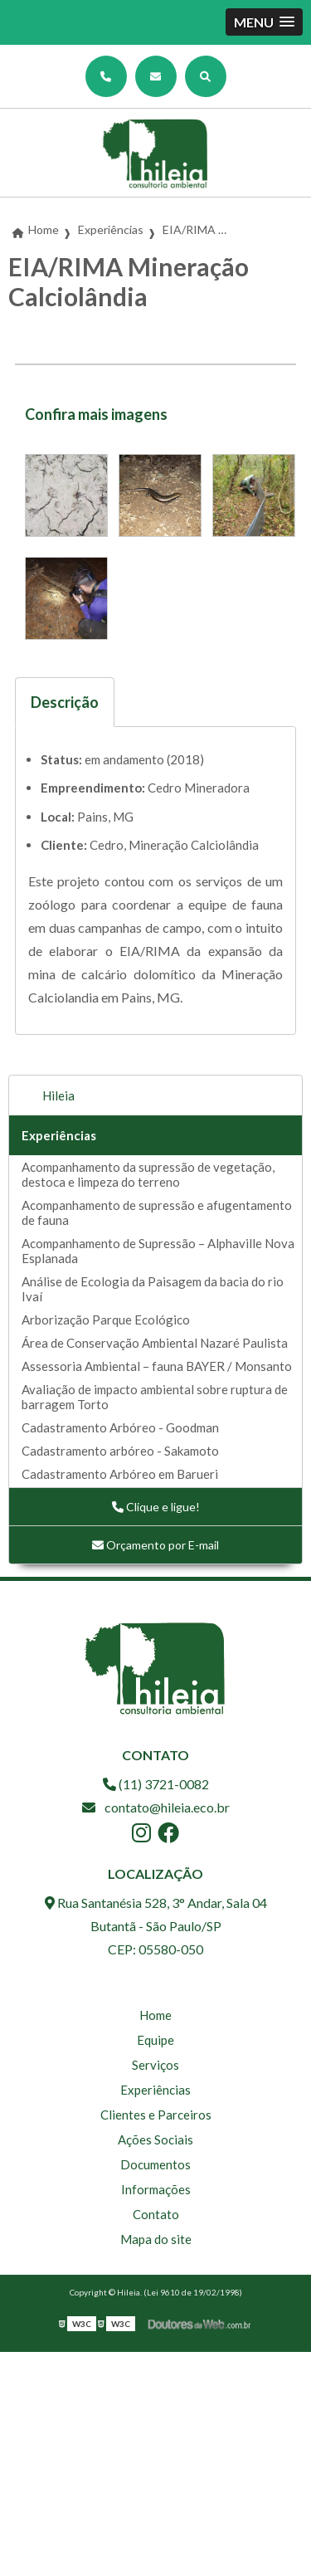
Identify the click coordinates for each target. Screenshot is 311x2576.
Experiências (59, 1135)
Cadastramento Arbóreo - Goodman (120, 1427)
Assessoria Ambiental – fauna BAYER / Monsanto (157, 1366)
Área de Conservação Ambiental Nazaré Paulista (155, 1342)
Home (155, 2015)
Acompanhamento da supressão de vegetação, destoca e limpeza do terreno (148, 1174)
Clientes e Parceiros (155, 2114)
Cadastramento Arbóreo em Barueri (120, 1473)
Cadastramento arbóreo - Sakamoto (120, 1450)
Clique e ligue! (156, 1507)
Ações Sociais (155, 2139)
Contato (156, 2214)
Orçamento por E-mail (155, 1545)
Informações (156, 2189)
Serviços (155, 2064)
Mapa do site (156, 2239)
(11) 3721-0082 (156, 1784)
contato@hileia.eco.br (156, 1807)
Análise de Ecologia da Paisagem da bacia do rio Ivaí (153, 1289)
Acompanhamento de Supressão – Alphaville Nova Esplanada (158, 1251)
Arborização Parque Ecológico (106, 1319)
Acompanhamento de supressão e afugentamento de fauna (157, 1212)
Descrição (65, 702)
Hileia (58, 1095)
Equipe (155, 2039)
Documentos (155, 2164)
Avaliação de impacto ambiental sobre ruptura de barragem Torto (155, 1397)
